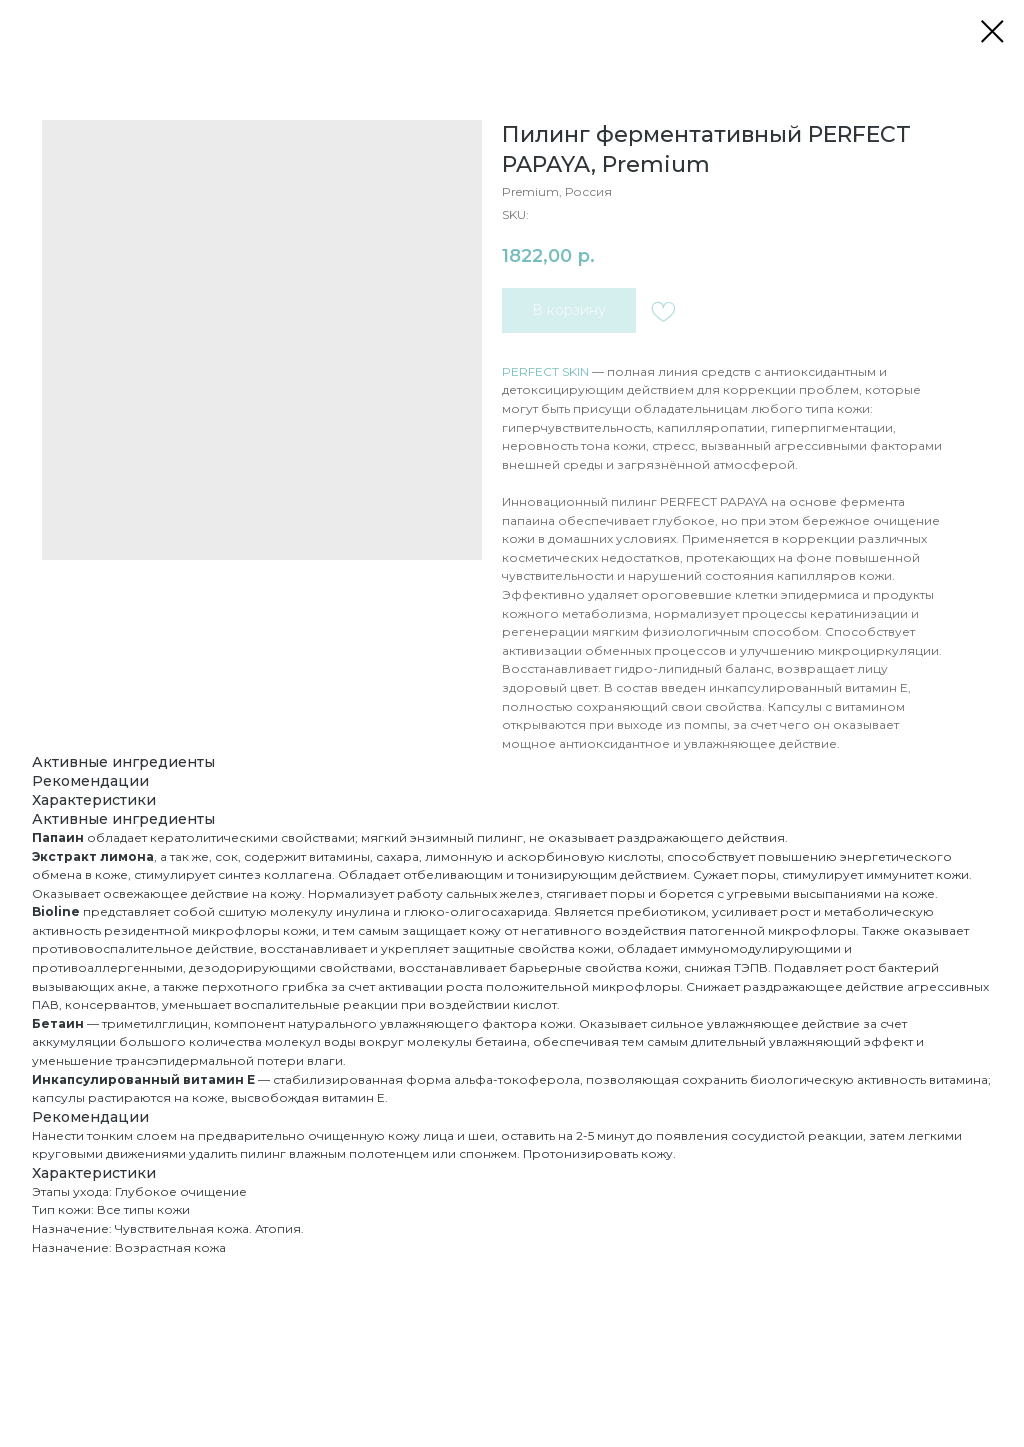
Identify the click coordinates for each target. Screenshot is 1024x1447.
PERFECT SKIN (545, 371)
